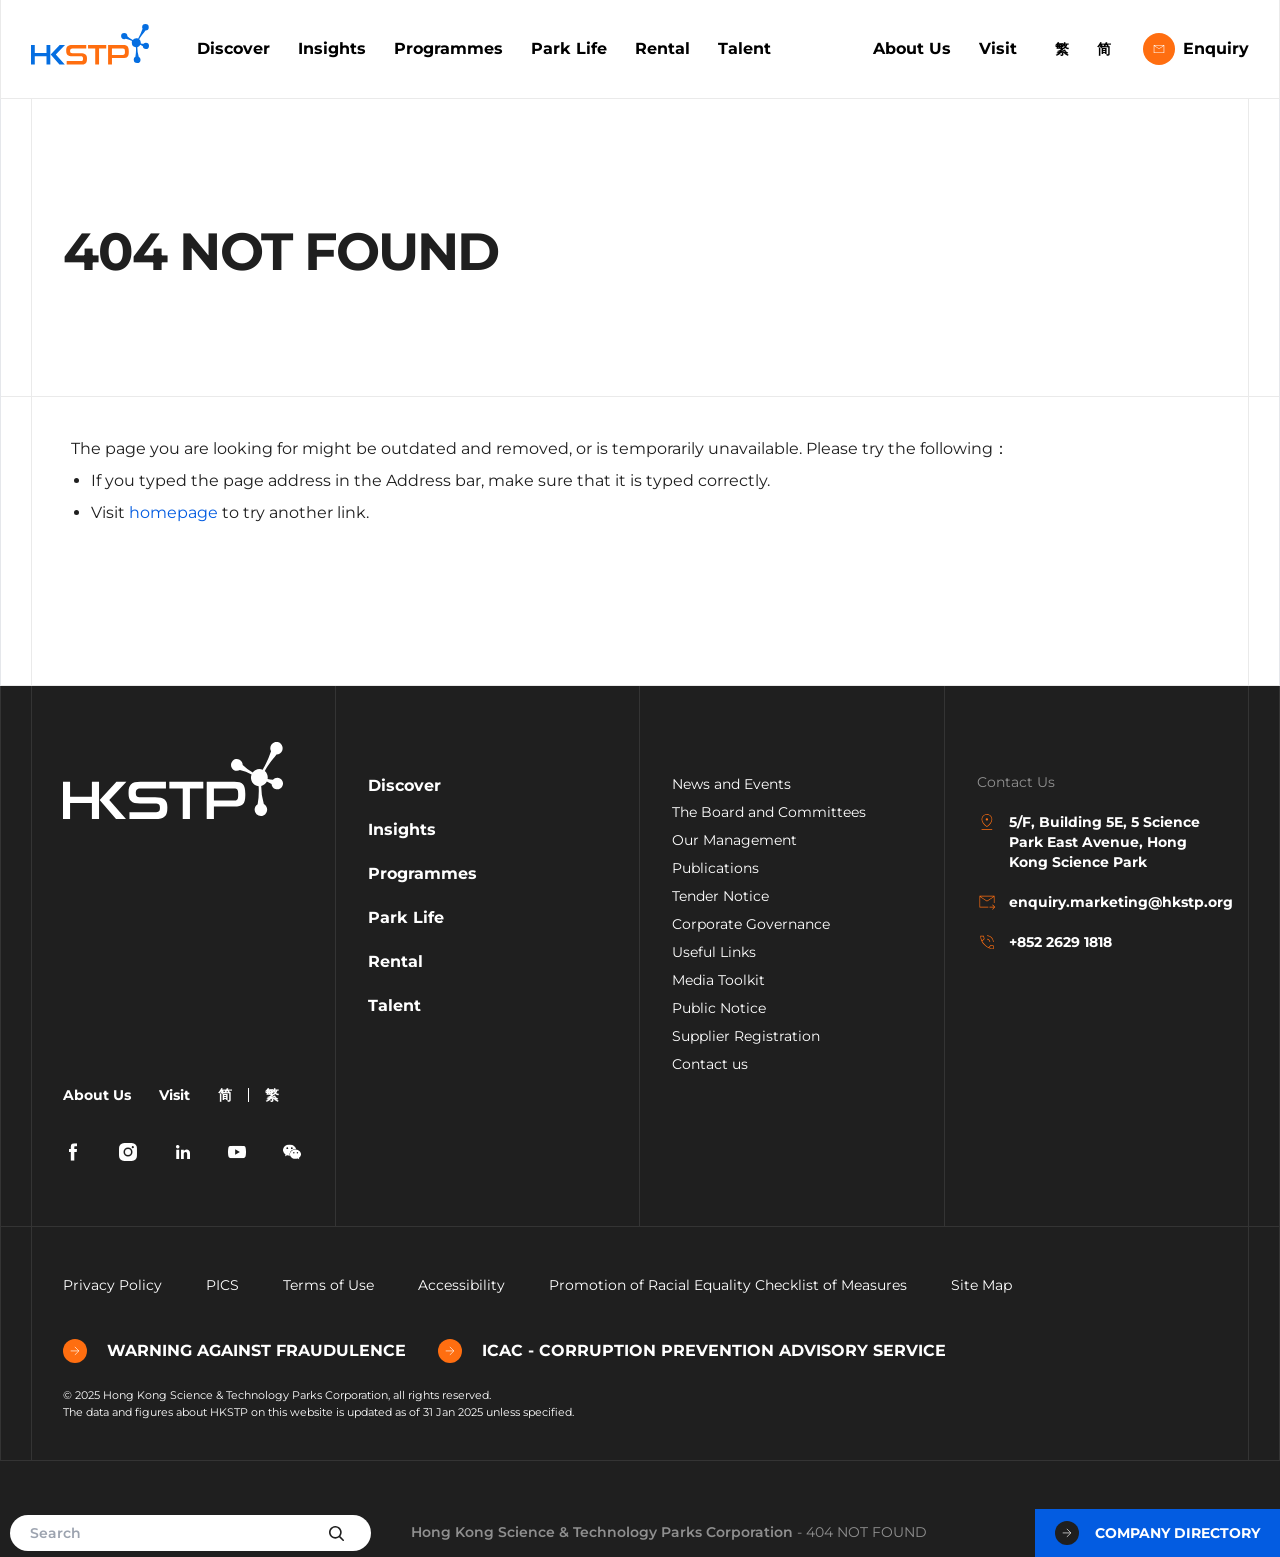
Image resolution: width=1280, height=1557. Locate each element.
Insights (332, 48)
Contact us (710, 1064)
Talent (744, 48)
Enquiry (1196, 49)
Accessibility (461, 1285)
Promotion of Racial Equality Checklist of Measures (728, 1285)
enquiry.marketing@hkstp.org (1097, 902)
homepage (173, 512)
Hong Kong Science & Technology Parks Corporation (602, 1532)
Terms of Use (328, 1285)
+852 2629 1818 (1044, 942)
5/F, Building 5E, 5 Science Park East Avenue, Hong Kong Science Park (1088, 841)
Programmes (448, 48)
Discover (233, 48)
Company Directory (1157, 1533)
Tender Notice (720, 896)
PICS (222, 1285)
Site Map (981, 1285)
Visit (998, 48)
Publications (715, 868)
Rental (662, 48)
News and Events (731, 784)
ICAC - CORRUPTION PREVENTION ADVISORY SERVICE (692, 1351)
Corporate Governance (751, 924)
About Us (912, 48)
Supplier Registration (746, 1036)
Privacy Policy (112, 1285)
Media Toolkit (718, 980)
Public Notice (719, 1008)
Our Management (734, 840)
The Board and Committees (769, 812)
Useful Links (714, 952)
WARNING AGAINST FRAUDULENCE (234, 1351)
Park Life (569, 48)
